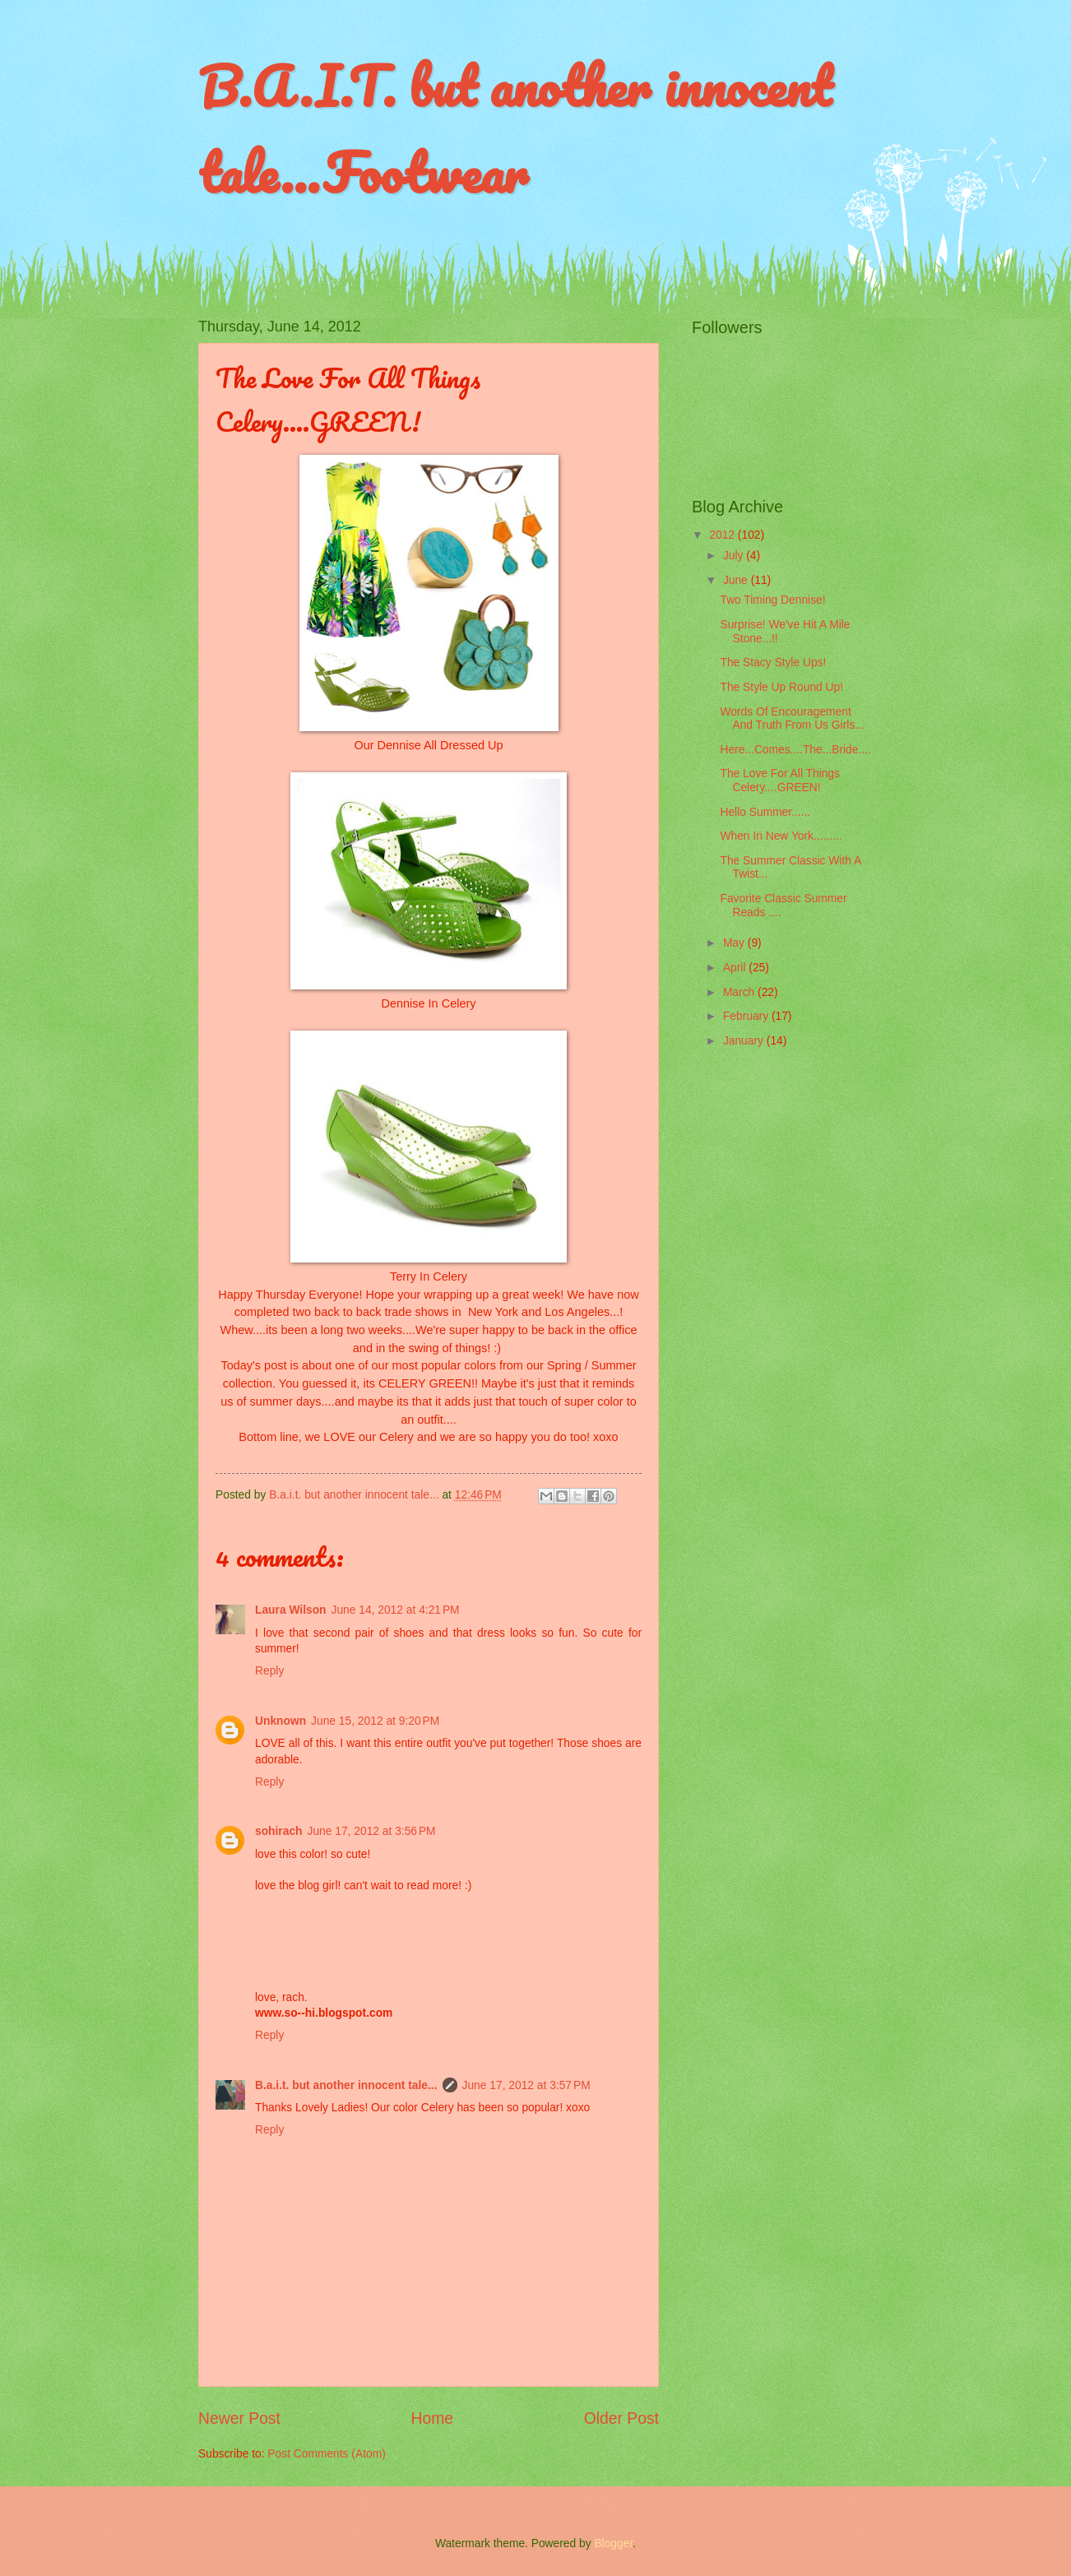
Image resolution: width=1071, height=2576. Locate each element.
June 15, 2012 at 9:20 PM (375, 1721)
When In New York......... (781, 836)
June (737, 580)
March (740, 992)
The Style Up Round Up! (781, 687)
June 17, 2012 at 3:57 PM (526, 2085)
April (736, 967)
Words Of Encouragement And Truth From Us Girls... (792, 719)
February (747, 1016)
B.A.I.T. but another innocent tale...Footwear (515, 129)
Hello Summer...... (765, 812)
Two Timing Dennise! (772, 600)
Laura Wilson (291, 1610)
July (734, 555)
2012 (723, 535)
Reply (269, 1671)
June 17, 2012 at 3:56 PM (372, 1831)
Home (432, 2418)
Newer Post (239, 2418)
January (745, 1041)
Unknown (280, 1721)
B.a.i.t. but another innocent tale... (346, 2085)
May (735, 943)
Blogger (613, 2543)
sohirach (279, 1831)
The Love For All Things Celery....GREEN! (779, 780)
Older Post (621, 2418)
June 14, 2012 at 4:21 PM (396, 1610)
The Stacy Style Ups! (773, 662)
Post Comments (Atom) (326, 2454)
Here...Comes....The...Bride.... (795, 750)
